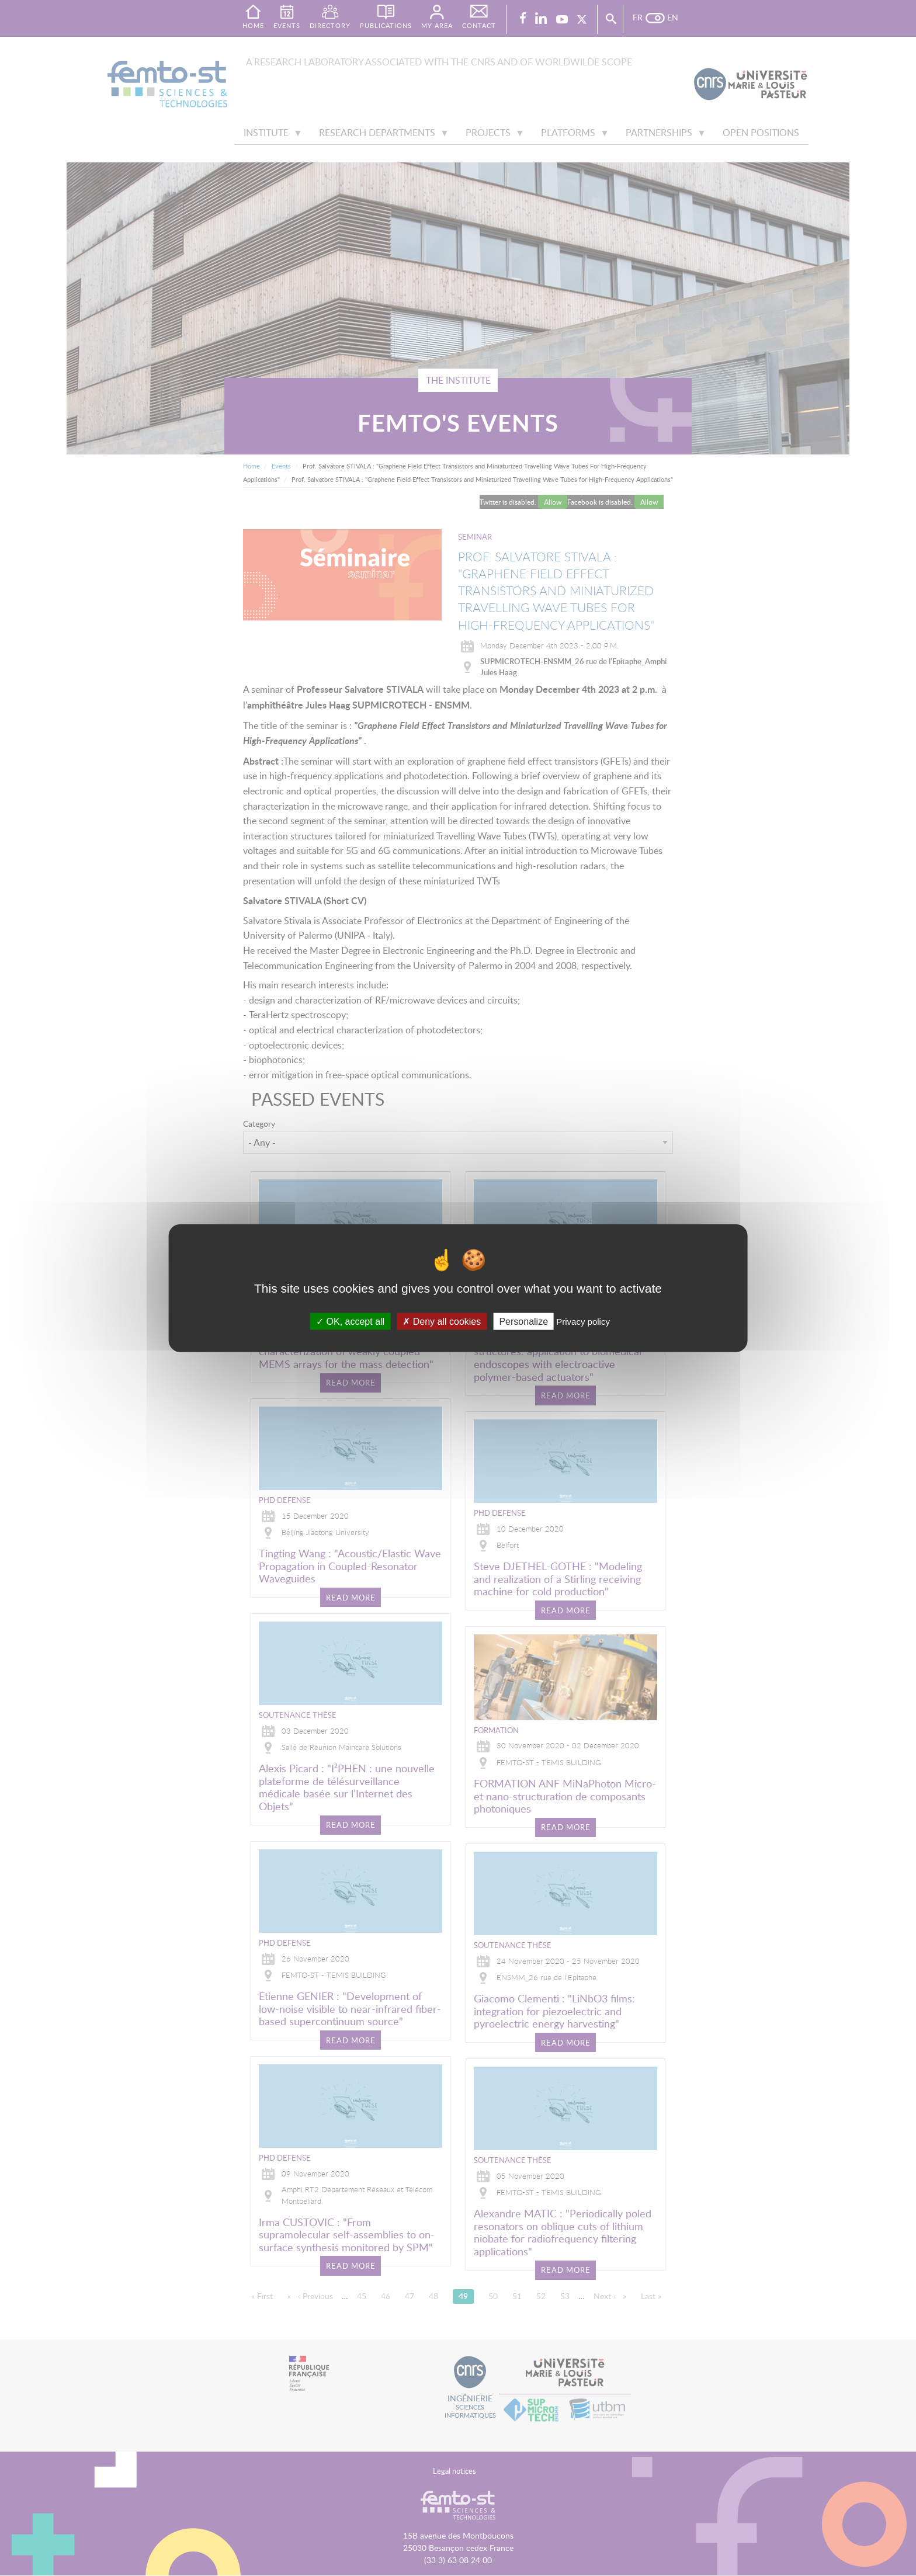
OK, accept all (350, 1321)
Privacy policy (583, 1321)
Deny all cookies (442, 1321)
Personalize (523, 1321)
